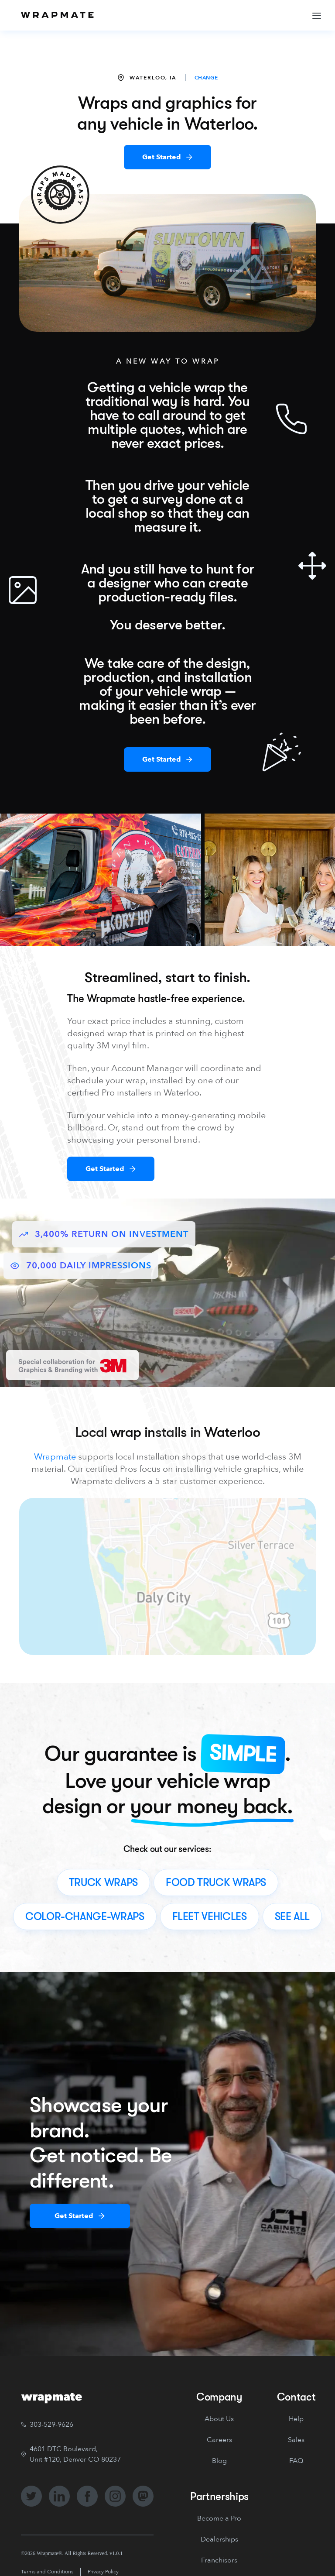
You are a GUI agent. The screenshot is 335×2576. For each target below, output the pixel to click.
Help (296, 2419)
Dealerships (219, 2539)
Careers (219, 2440)
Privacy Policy (103, 2571)
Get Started (161, 157)
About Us (219, 2419)
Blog (219, 2461)
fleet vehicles (209, 1916)
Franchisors (219, 2560)
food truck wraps (216, 1882)
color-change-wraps (84, 1916)
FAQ (296, 2461)
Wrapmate (55, 1457)
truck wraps (103, 1882)
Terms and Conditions (47, 2571)
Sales (296, 2440)
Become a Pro (219, 2518)
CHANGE (206, 77)
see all (292, 1916)
